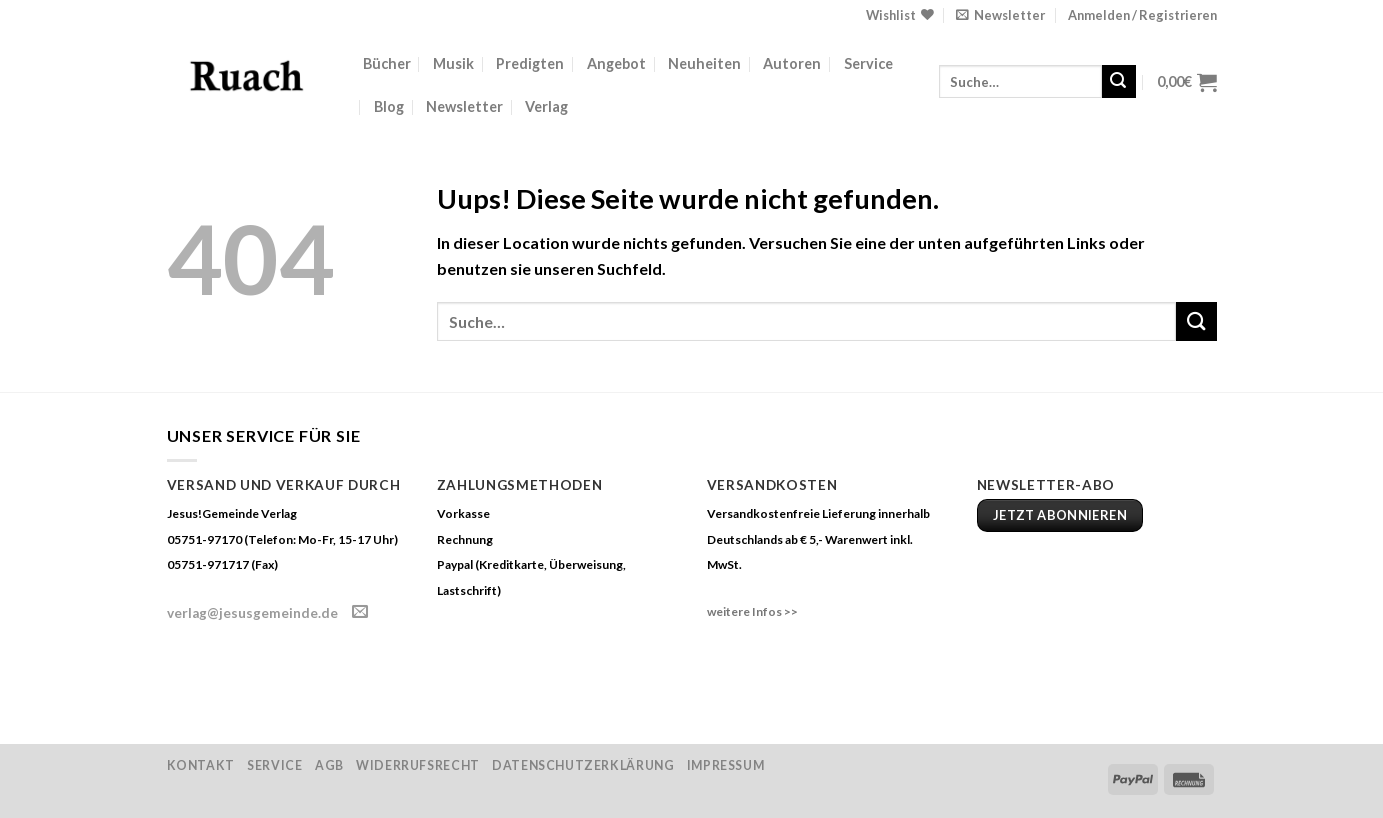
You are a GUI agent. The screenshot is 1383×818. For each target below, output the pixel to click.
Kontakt (201, 765)
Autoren (792, 63)
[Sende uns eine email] (360, 612)
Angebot (616, 63)
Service (868, 63)
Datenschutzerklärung (583, 765)
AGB (329, 765)
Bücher (387, 63)
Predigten (530, 63)
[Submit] (1119, 82)
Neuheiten (704, 63)
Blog (389, 106)
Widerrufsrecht (418, 765)
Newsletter (464, 106)
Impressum (726, 765)
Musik (453, 63)
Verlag (546, 106)
